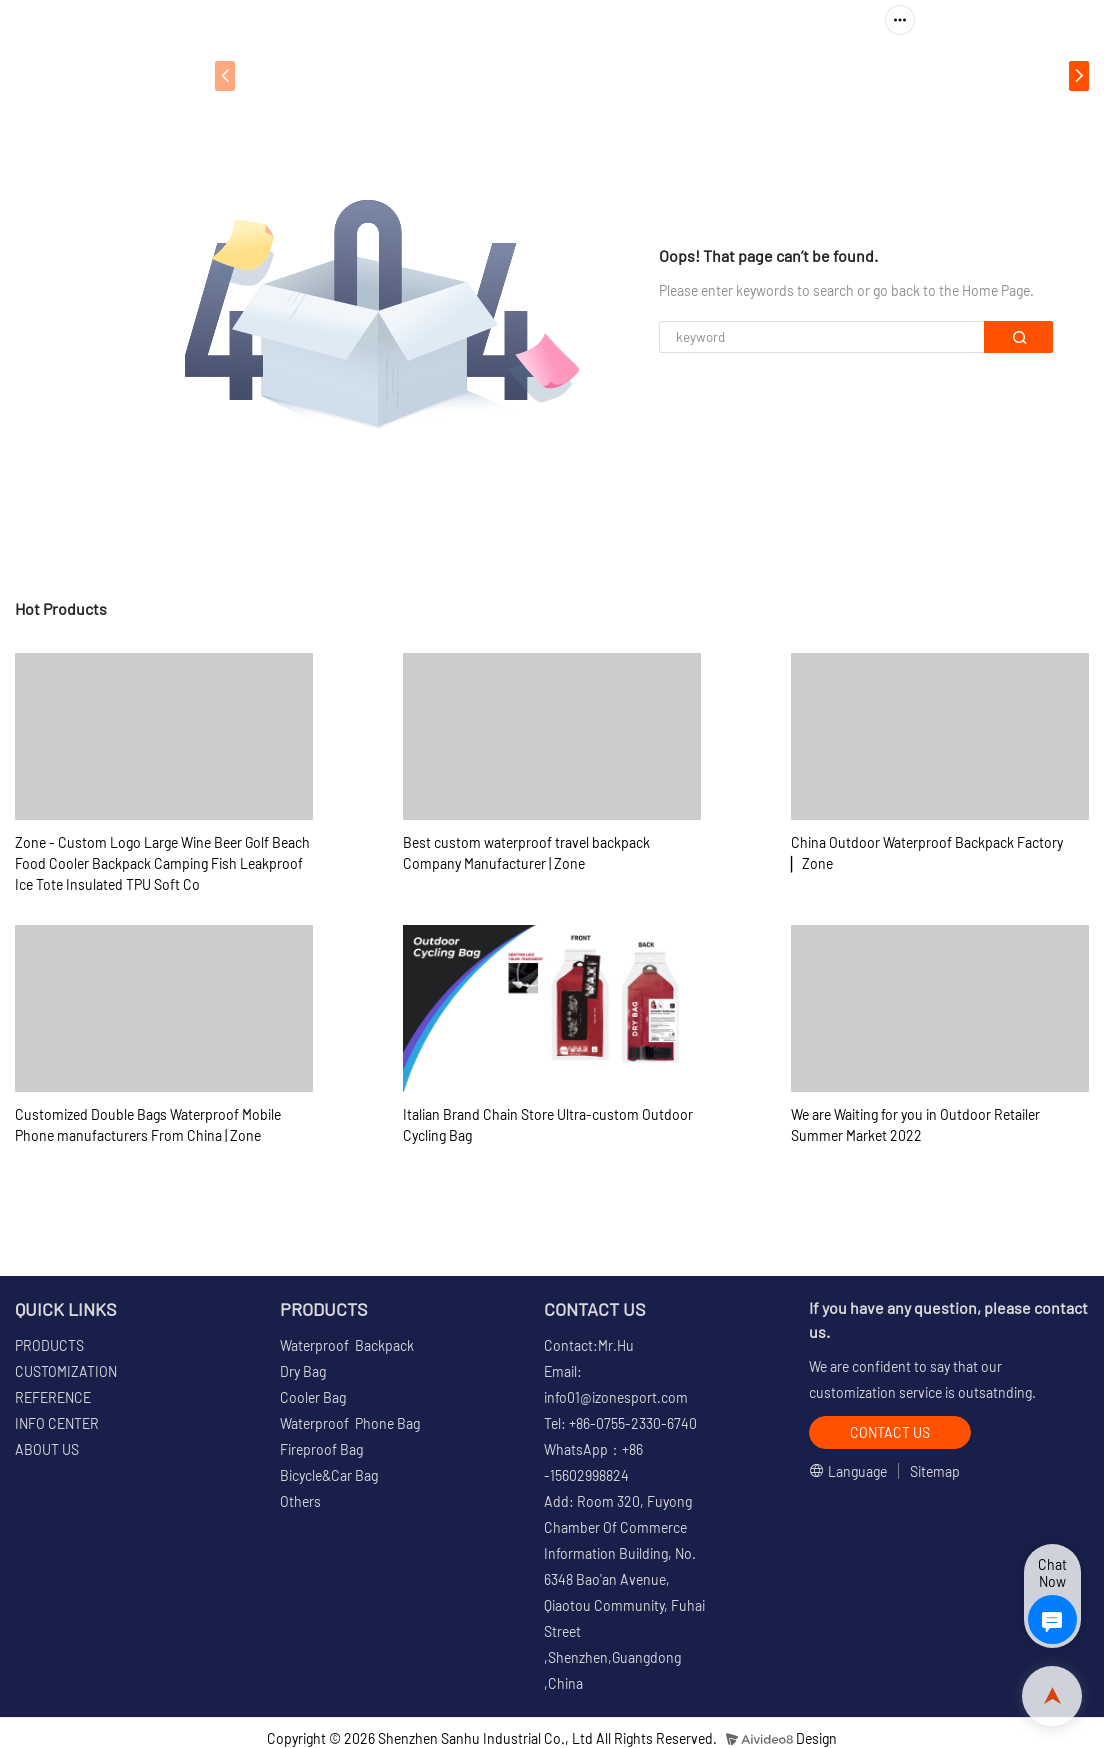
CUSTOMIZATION (529, 75)
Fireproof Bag (321, 1449)
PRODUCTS (374, 75)
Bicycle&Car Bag (329, 1475)
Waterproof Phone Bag (350, 1423)
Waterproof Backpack (347, 1345)
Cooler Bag (313, 1397)
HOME (275, 75)
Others (300, 1501)
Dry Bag (303, 1371)
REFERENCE (671, 75)
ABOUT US (947, 75)
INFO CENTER (804, 75)
